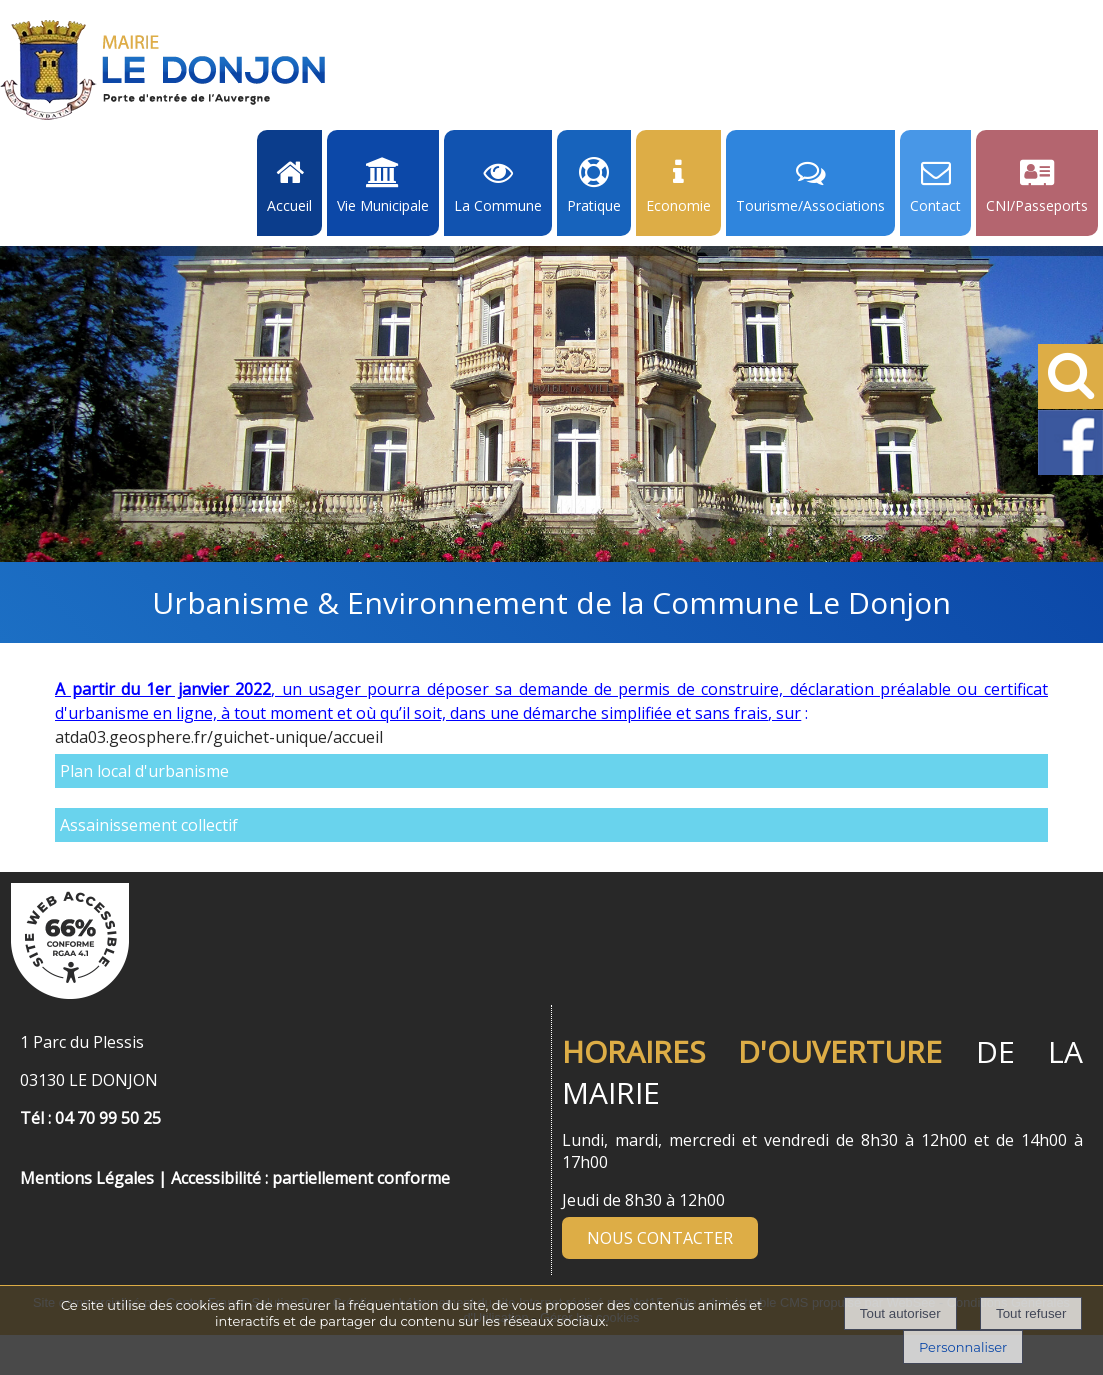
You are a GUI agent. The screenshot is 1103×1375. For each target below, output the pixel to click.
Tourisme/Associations (810, 205)
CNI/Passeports (1037, 205)
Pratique (594, 205)
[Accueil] (163, 70)
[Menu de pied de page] (40, 1156)
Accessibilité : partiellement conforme (310, 1178)
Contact (935, 205)
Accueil (289, 205)
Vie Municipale (383, 205)
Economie (678, 205)
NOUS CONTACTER (660, 1238)
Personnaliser (963, 1347)
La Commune (498, 205)
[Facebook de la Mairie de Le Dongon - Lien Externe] (1070, 471)
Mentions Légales (87, 1178)
